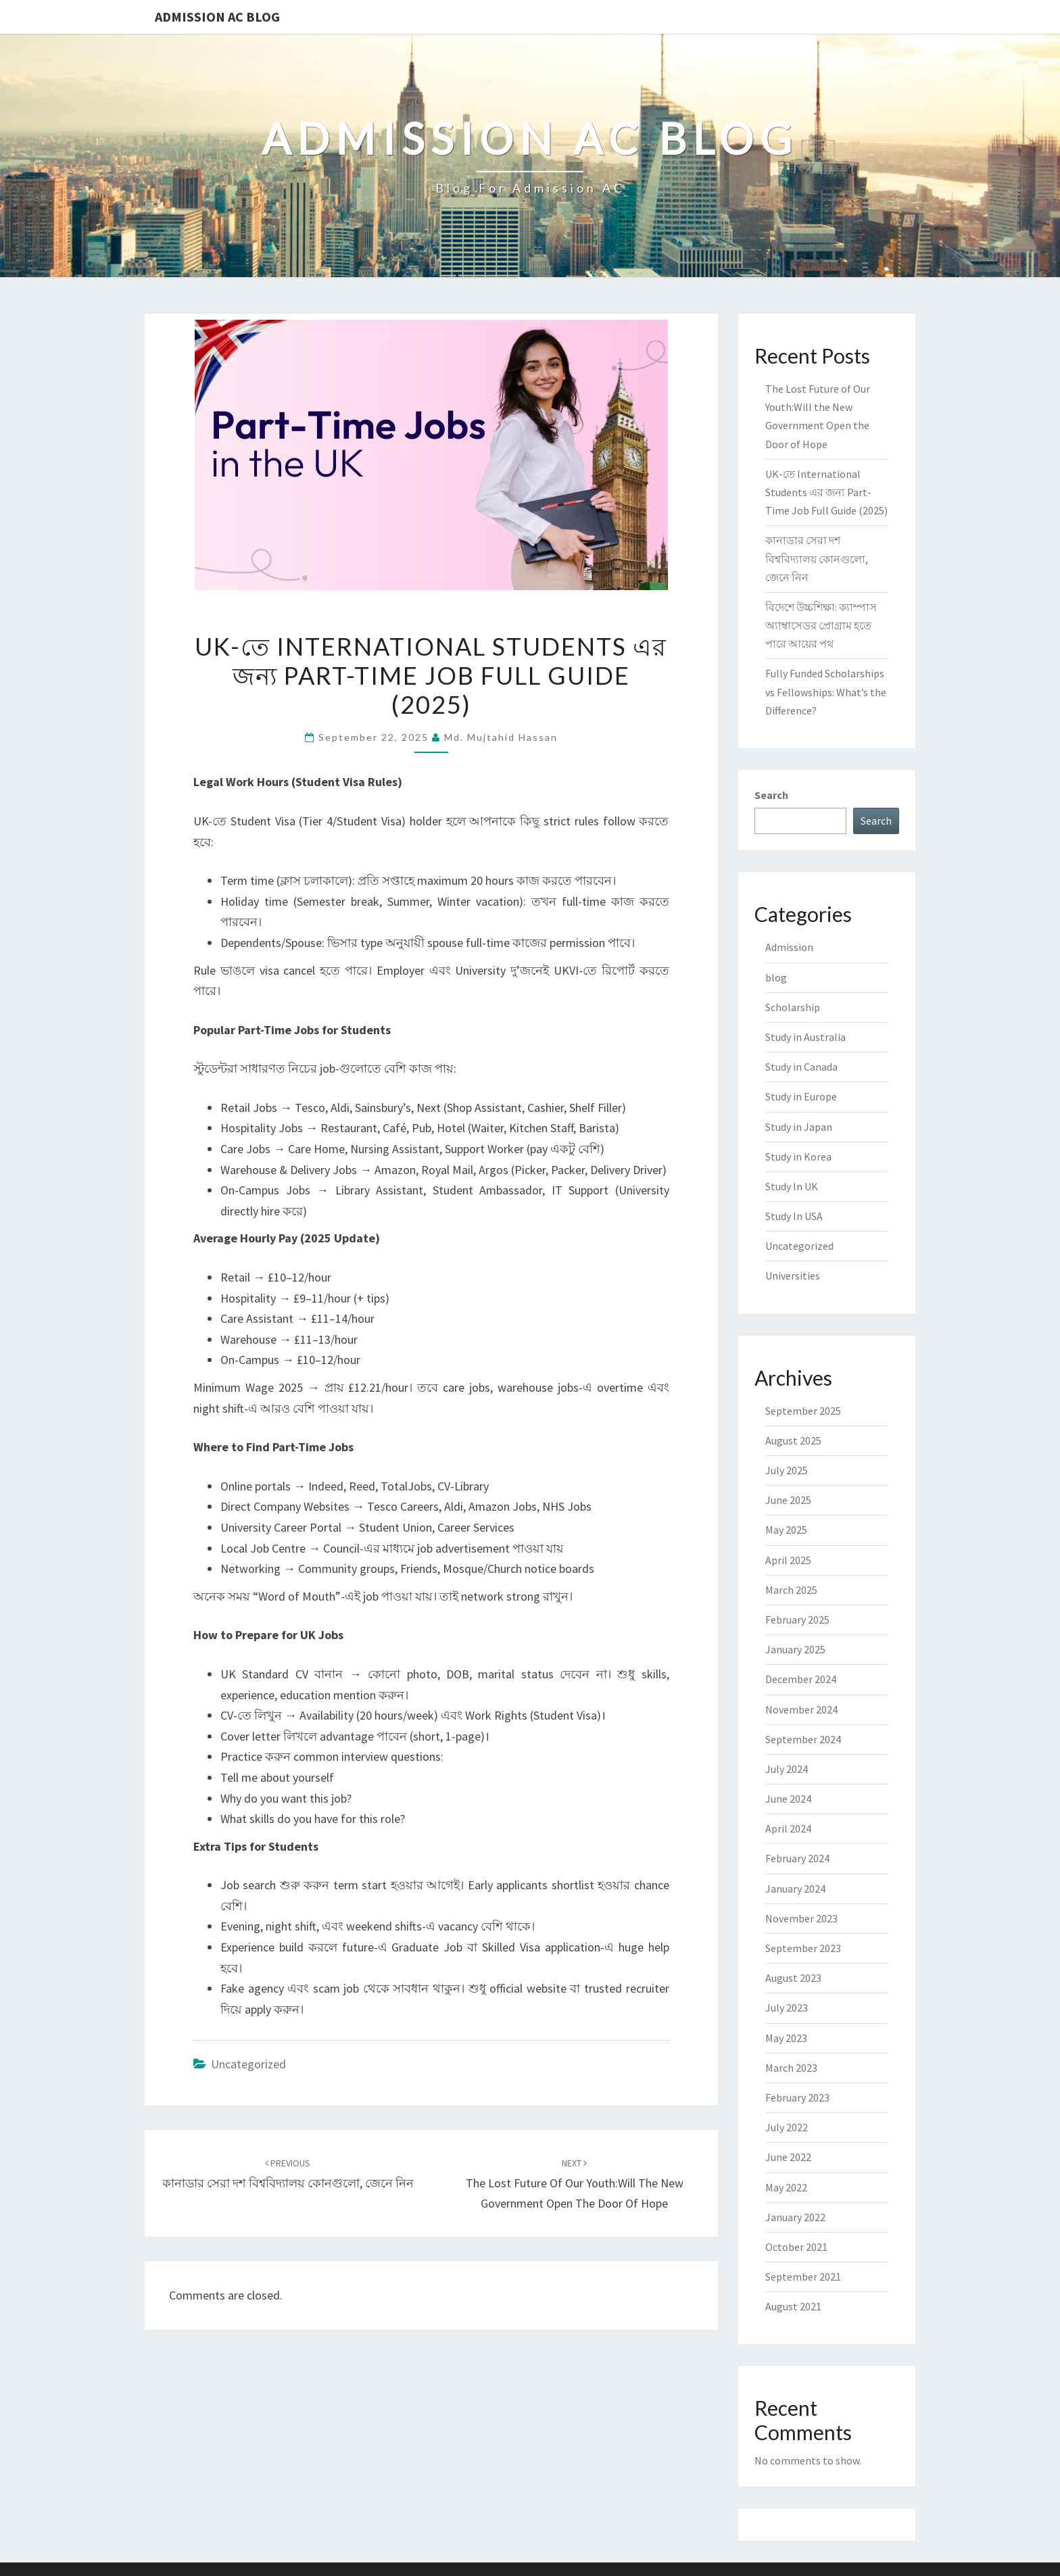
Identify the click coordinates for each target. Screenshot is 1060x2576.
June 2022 (788, 2157)
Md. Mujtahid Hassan (501, 737)
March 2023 (791, 2067)
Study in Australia (805, 1037)
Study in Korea (798, 1156)
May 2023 (786, 2038)
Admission (789, 947)
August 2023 (793, 1978)
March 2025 (791, 1590)
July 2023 (786, 2007)
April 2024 (788, 1828)
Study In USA (794, 1216)
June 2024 (788, 1798)
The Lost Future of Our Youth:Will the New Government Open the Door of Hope (574, 2184)
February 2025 (797, 1619)
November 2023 (801, 1918)
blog (776, 977)
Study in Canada (801, 1066)
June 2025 (788, 1500)
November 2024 (801, 1709)
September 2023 (803, 1948)
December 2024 (800, 1679)
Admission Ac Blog (217, 16)
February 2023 (797, 2097)
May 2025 (786, 1529)
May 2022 (786, 2187)
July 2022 (786, 2127)
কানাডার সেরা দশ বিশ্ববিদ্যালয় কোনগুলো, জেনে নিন (816, 558)
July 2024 (786, 1769)
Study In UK (791, 1186)
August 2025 (793, 1440)
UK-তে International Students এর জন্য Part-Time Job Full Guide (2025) (826, 492)
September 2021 (803, 2276)
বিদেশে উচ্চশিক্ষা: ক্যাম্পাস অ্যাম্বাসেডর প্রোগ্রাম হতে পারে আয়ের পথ (821, 625)
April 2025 (788, 1560)
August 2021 (793, 2306)
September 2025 (803, 1410)
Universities (792, 1275)
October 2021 (796, 2247)
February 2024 (797, 1858)
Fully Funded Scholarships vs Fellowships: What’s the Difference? (825, 691)
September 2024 (803, 1739)
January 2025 (795, 1649)
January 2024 (795, 1888)
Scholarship (792, 1007)
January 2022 (795, 2217)
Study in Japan (798, 1127)
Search (771, 795)
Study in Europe (801, 1096)
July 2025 (786, 1470)
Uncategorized (248, 2064)
